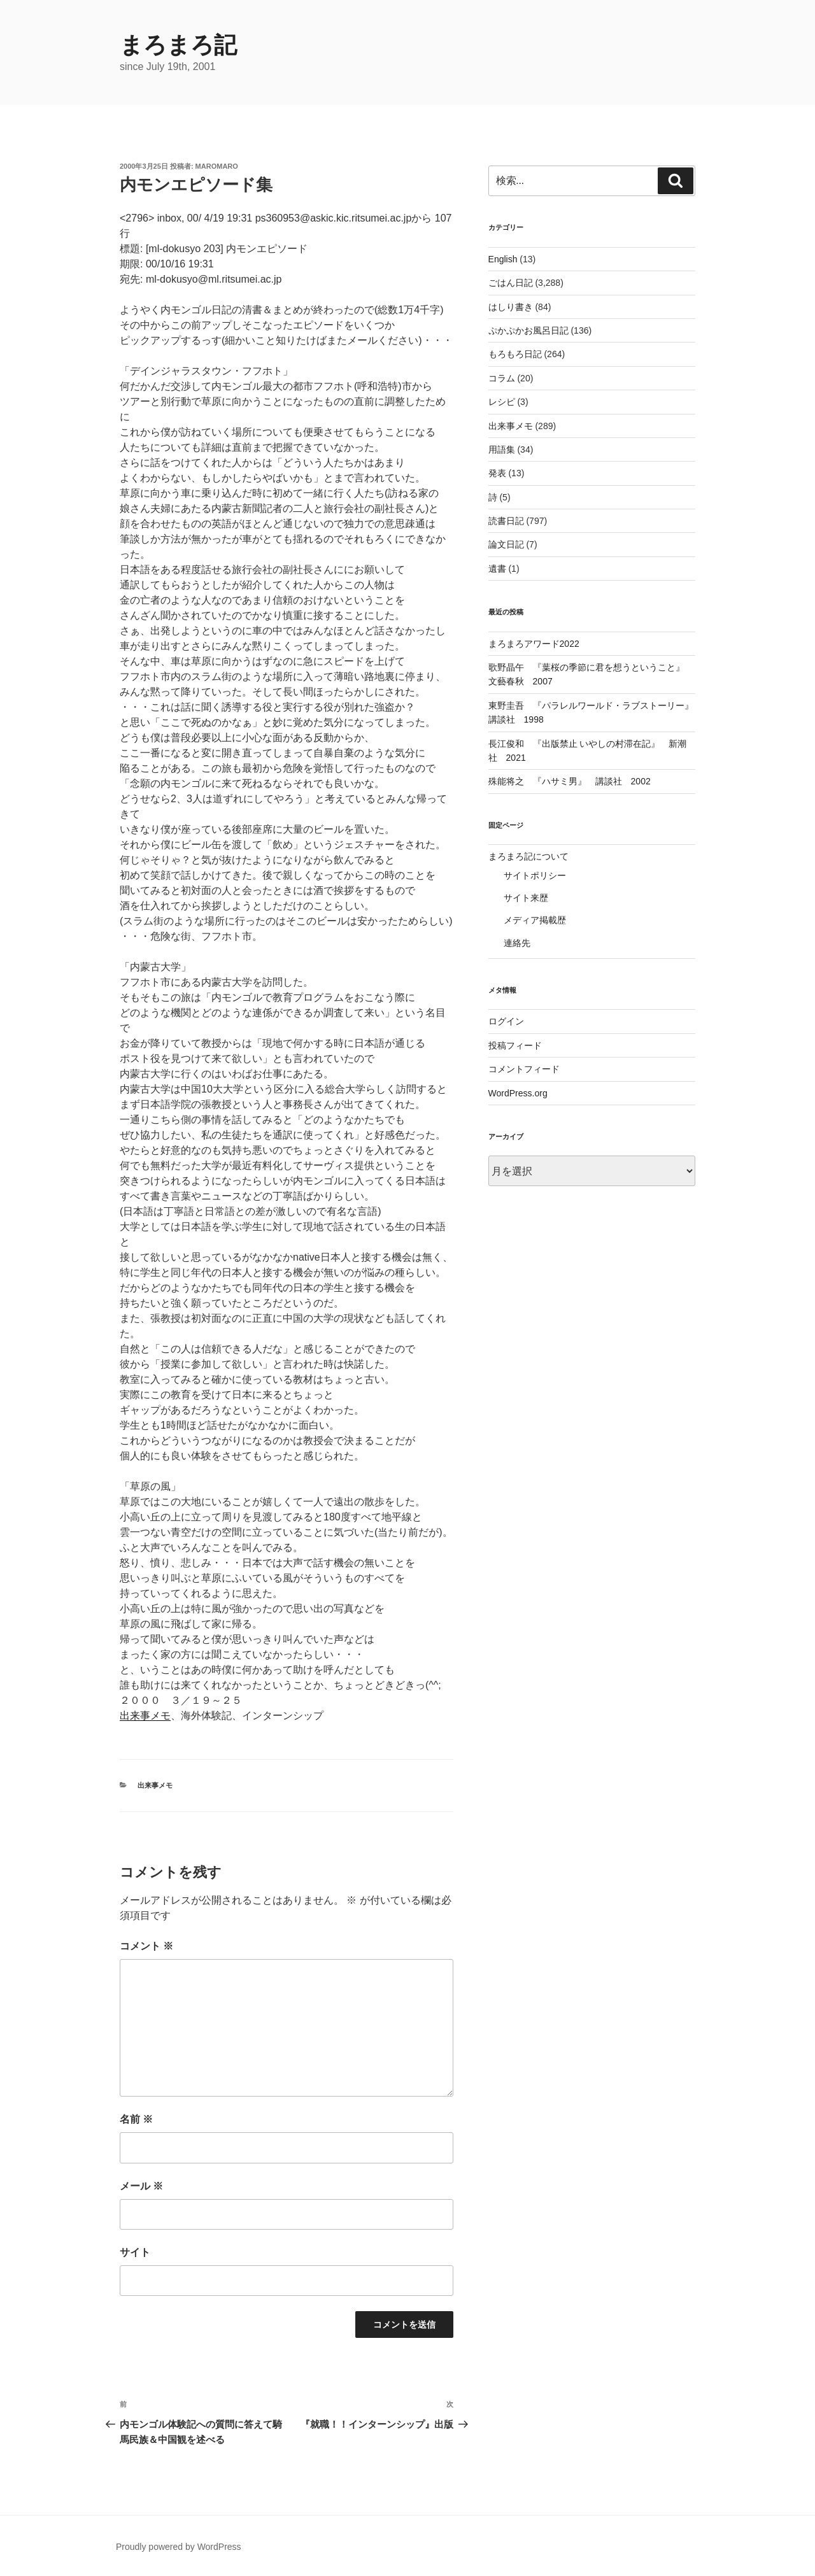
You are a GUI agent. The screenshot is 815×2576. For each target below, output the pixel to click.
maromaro (216, 166)
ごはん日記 (510, 283)
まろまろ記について (528, 856)
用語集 (501, 449)
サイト (135, 2252)
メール (141, 2186)
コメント (146, 1946)
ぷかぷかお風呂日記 (528, 330)
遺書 (497, 568)
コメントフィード (524, 1069)
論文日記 (506, 544)
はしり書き (510, 307)
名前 (136, 2119)
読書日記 (506, 521)
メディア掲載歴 (535, 920)
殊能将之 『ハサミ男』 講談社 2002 (569, 781)
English (503, 259)
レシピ (501, 402)
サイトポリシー (535, 875)
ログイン (506, 1021)
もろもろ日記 (515, 354)
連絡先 (517, 943)
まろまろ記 (178, 45)
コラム (501, 378)
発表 (497, 473)
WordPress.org (518, 1093)
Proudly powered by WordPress (178, 2547)
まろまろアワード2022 (533, 644)
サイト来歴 (526, 898)
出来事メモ (145, 1715)
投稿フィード (515, 1045)
